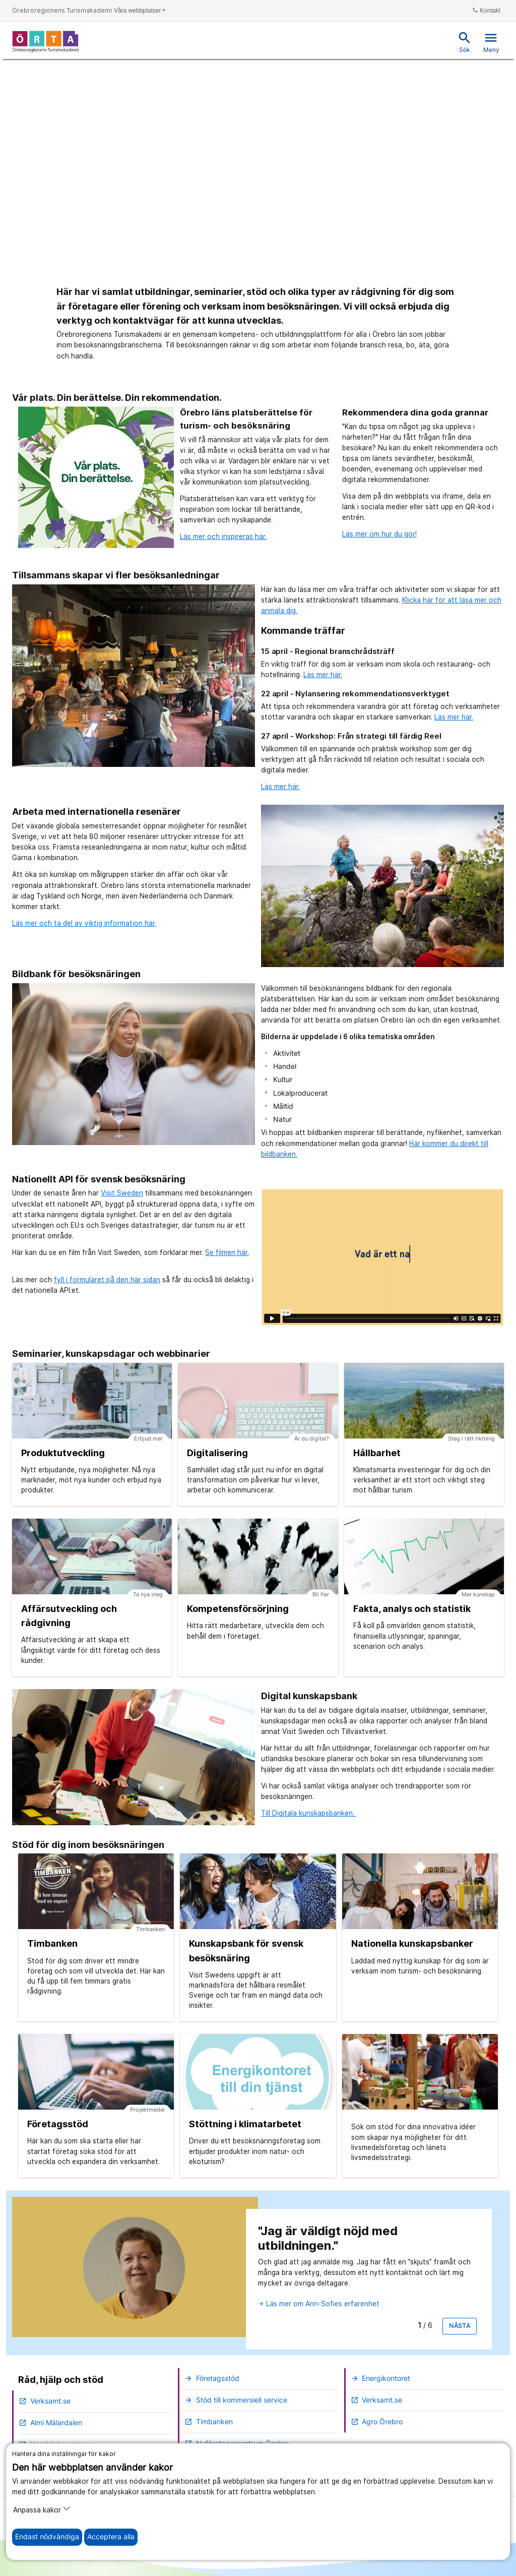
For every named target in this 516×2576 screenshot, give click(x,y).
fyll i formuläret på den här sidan (107, 1280)
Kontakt (486, 10)
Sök (464, 42)
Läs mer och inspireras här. (223, 536)
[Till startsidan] (46, 41)
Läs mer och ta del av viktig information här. (84, 923)
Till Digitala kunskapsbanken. (308, 1813)
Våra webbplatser (140, 10)
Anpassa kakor (42, 2509)
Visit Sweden (122, 1193)
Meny (491, 42)
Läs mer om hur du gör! (379, 534)
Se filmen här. (227, 1252)
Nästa (459, 2325)
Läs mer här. (322, 675)
